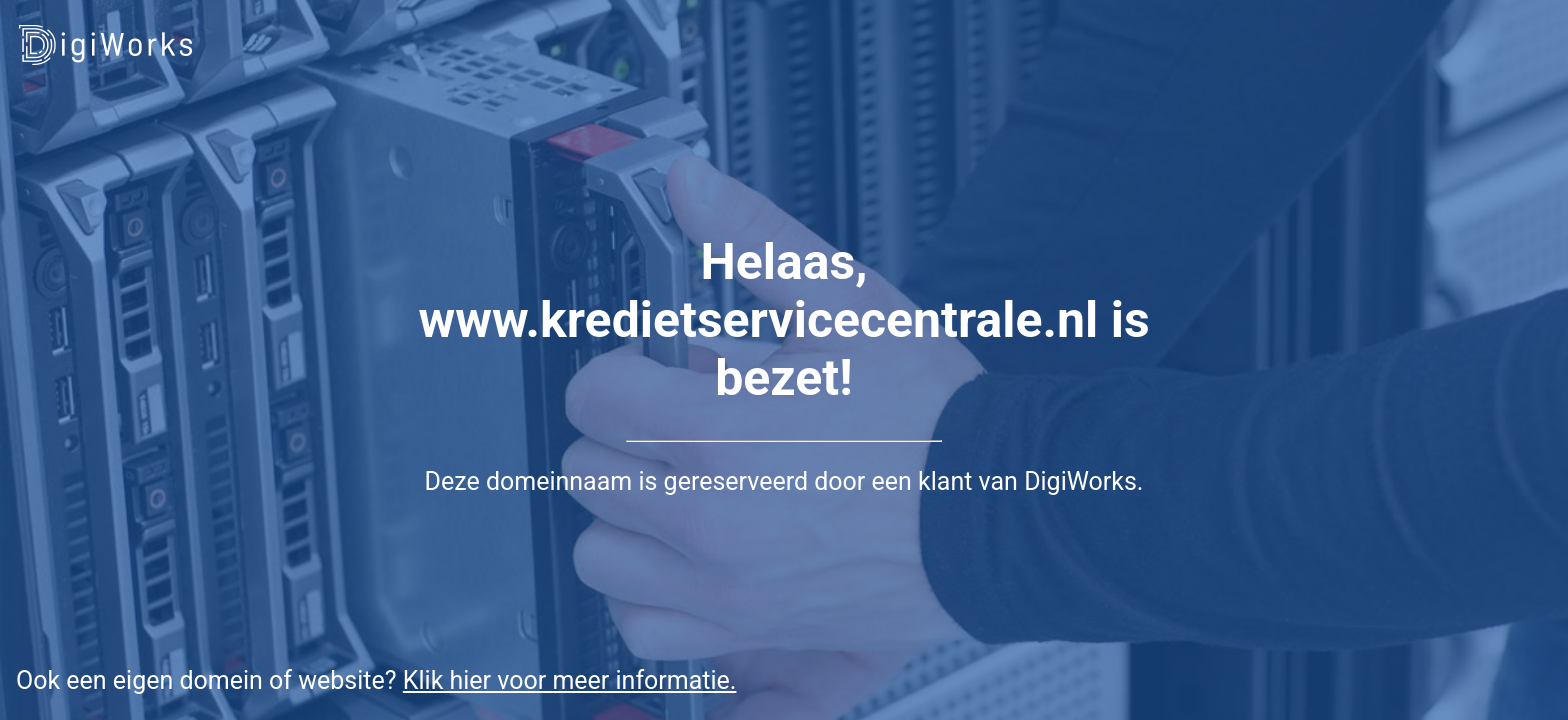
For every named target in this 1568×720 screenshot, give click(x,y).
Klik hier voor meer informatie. (570, 680)
